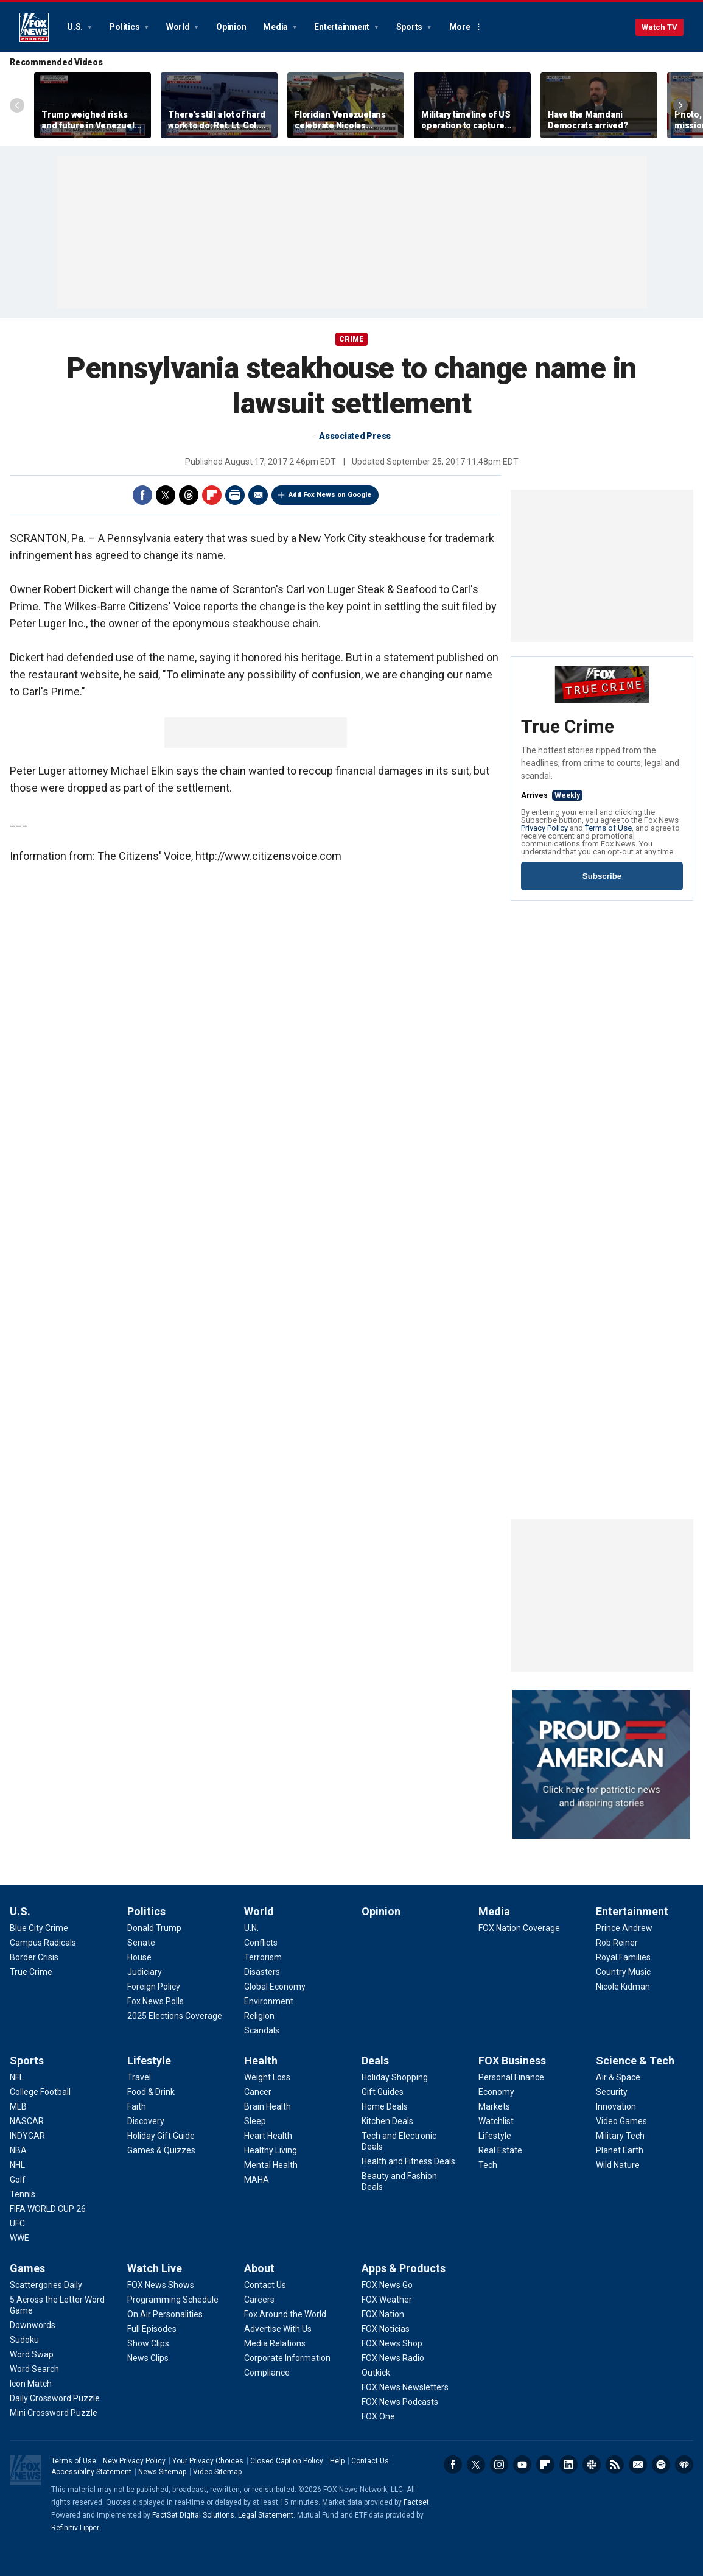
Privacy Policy (544, 827)
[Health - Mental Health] (271, 2165)
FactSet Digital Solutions (193, 2515)
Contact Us (370, 2461)
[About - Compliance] (267, 2372)
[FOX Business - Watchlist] (496, 2121)
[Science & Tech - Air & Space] (618, 2077)
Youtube (522, 2464)
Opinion (231, 27)
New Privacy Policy (134, 2461)
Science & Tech (635, 2060)
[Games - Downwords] (32, 2325)
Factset (416, 2502)
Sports (410, 27)
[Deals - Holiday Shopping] (395, 2077)
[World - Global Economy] (275, 1986)
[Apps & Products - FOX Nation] (383, 2314)
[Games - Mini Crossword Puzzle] (53, 2413)
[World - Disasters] (262, 1972)
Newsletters (638, 2464)
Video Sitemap (217, 2472)
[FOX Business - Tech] (487, 2165)
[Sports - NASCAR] (27, 2121)
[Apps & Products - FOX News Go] (387, 2285)
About (259, 2268)
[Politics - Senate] (141, 1943)
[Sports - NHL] (17, 2165)
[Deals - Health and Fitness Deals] (408, 2161)
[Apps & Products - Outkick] (376, 2372)
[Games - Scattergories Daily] (46, 2285)
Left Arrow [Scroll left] (17, 105)
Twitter (165, 495)
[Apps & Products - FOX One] (378, 2416)
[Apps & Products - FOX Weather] (387, 2299)
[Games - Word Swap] (32, 2354)
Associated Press (355, 436)
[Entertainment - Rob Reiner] (617, 1943)
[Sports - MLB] (18, 2106)
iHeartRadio (684, 2464)
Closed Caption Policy (286, 2461)
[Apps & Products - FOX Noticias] (386, 2329)
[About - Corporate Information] (287, 2358)
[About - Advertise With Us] (278, 2329)
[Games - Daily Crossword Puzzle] (55, 2398)
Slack (591, 2464)
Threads (188, 495)
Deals (375, 2060)
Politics (125, 27)
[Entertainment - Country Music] (623, 1972)
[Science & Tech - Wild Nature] (618, 2165)
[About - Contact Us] (265, 2285)
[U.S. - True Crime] (31, 1972)
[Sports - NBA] (18, 2150)
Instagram (499, 2464)
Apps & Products (404, 2268)
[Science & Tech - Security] (612, 2092)
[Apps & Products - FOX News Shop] (392, 2343)
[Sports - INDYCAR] (27, 2136)
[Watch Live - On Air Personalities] (165, 2314)
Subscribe (601, 876)
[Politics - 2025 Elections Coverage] (174, 2016)
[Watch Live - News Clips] (148, 2358)
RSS (615, 2464)
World (179, 27)
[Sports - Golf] (18, 2179)
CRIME (351, 339)
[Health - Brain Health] (267, 2106)
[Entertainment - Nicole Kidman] (623, 1986)
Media (276, 27)
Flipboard (212, 495)
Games (27, 2268)
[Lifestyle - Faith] (136, 2106)
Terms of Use (608, 827)
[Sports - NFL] (17, 2077)
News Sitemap (162, 2472)
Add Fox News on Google (330, 495)
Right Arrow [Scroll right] (680, 105)
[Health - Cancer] (257, 2092)
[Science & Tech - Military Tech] (620, 2136)
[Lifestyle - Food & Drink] (151, 2092)
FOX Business (512, 2060)
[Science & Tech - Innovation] (616, 2106)
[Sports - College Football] (40, 2092)
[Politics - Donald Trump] (154, 1928)
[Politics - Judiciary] (144, 1972)
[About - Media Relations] (275, 2343)
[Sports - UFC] (17, 2223)
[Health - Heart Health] (268, 2136)
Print (235, 495)
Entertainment (342, 27)
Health (261, 2060)
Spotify (661, 2464)
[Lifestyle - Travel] (139, 2077)
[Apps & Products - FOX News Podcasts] (400, 2402)
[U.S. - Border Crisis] (34, 1957)
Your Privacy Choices (207, 2461)
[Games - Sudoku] (24, 2340)
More (459, 27)
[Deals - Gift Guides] (383, 2092)
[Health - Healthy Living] (270, 2150)
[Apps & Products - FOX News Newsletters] (405, 2387)
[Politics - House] (139, 1957)
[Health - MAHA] (256, 2179)
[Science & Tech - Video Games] (621, 2121)
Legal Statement (265, 2515)
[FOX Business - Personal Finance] (511, 2077)
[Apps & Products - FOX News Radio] (393, 2358)
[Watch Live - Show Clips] (148, 2343)
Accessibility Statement (91, 2472)
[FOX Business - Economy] (496, 2092)
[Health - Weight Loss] (267, 2077)
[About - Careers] (259, 2299)
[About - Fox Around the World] (285, 2314)
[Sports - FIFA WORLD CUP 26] (48, 2209)
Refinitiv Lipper (75, 2528)
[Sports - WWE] (19, 2238)
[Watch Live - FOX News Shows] (160, 2285)
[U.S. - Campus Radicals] (43, 1943)
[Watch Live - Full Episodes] (152, 2329)
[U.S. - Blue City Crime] (39, 1928)
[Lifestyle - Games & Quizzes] (161, 2150)
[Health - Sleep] (255, 2121)
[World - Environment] (268, 2001)
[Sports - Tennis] (22, 2194)
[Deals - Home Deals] (385, 2106)
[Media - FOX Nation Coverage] (519, 1928)
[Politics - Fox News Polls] (155, 2001)
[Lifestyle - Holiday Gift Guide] (161, 2136)
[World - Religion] (259, 2016)
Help (337, 2461)
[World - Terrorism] (263, 1957)
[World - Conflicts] (261, 1943)
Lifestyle (149, 2060)
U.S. (76, 27)
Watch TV (659, 27)
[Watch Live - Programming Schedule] (173, 2299)
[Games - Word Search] (34, 2369)
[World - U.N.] (251, 1928)
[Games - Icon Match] (31, 2383)
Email (258, 495)
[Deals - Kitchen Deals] (387, 2121)
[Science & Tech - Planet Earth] (619, 2150)
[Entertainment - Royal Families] (623, 1957)
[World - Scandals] (261, 2030)
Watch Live (154, 2268)
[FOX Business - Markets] (494, 2106)
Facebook (142, 495)
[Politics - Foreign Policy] (153, 1986)
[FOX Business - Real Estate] (500, 2150)
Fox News (34, 27)
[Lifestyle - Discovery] (145, 2121)
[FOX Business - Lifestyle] (494, 2136)
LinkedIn (568, 2464)
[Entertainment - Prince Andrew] (624, 1928)
